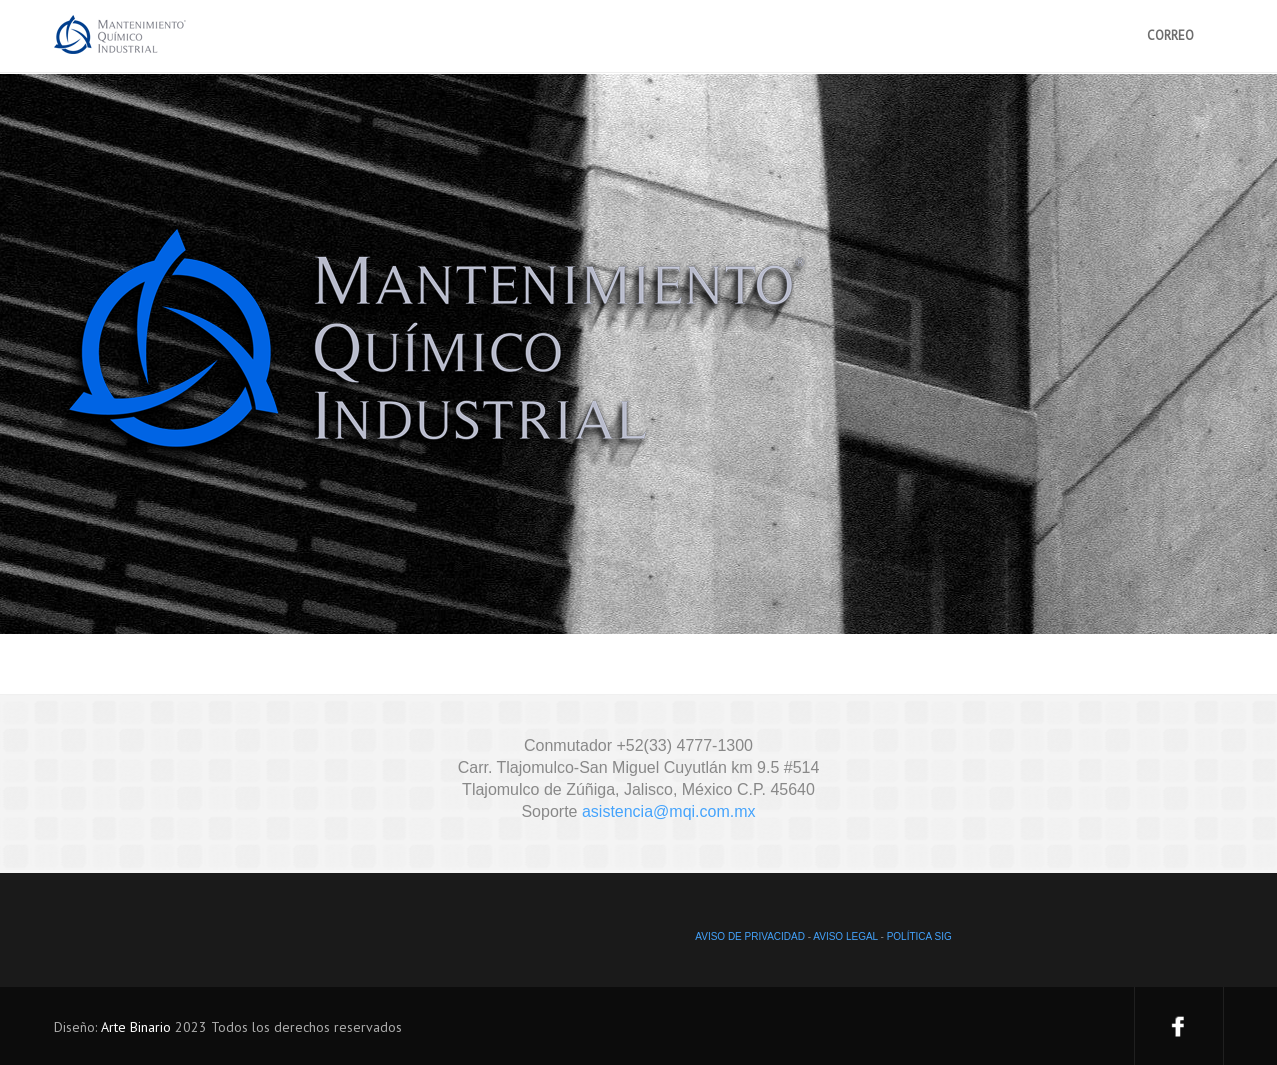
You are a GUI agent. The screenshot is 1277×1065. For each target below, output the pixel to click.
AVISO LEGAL (845, 936)
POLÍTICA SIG (919, 936)
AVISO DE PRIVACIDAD (750, 936)
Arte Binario (136, 1027)
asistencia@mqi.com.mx (669, 811)
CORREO (1170, 35)
